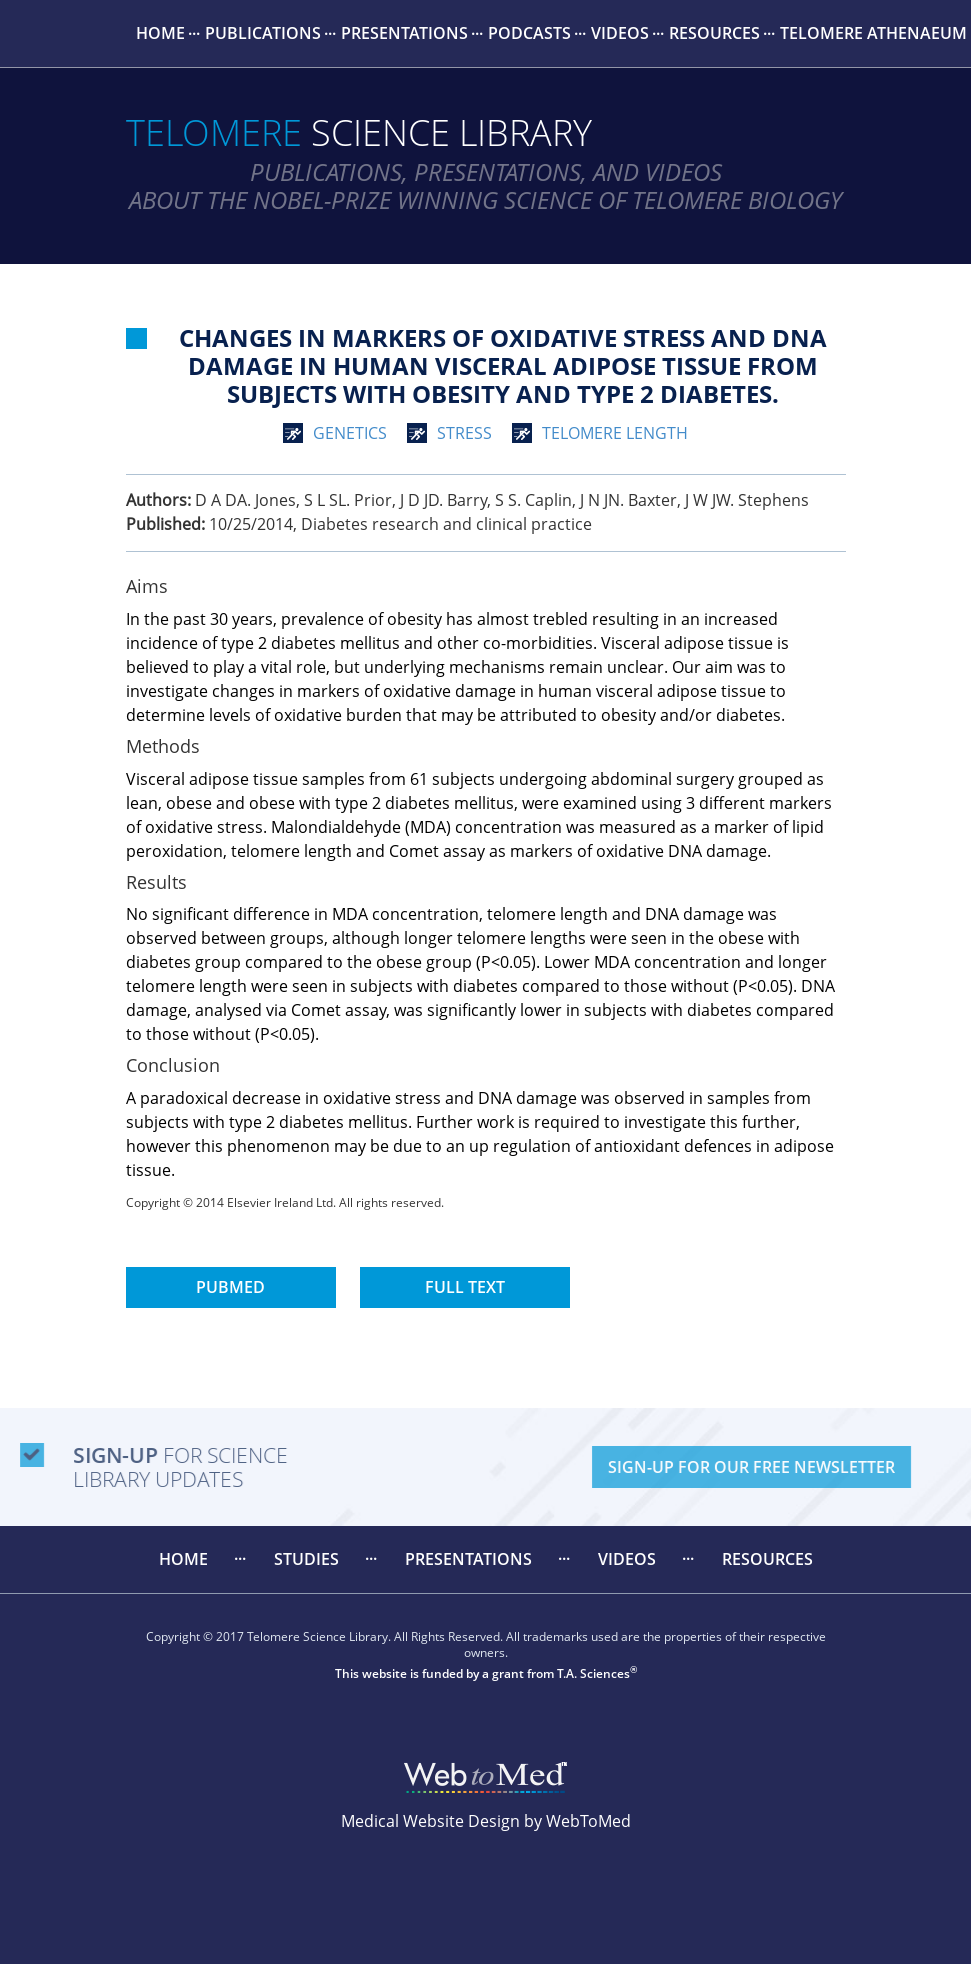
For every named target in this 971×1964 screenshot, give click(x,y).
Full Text (465, 1287)
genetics (350, 433)
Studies (306, 1559)
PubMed (230, 1287)
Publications (263, 33)
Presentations (404, 33)
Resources (714, 33)
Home (160, 33)
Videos (620, 33)
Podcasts (529, 33)
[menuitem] (160, 33)
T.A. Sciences (593, 1673)
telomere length (615, 433)
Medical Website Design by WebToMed (486, 1821)
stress (464, 433)
